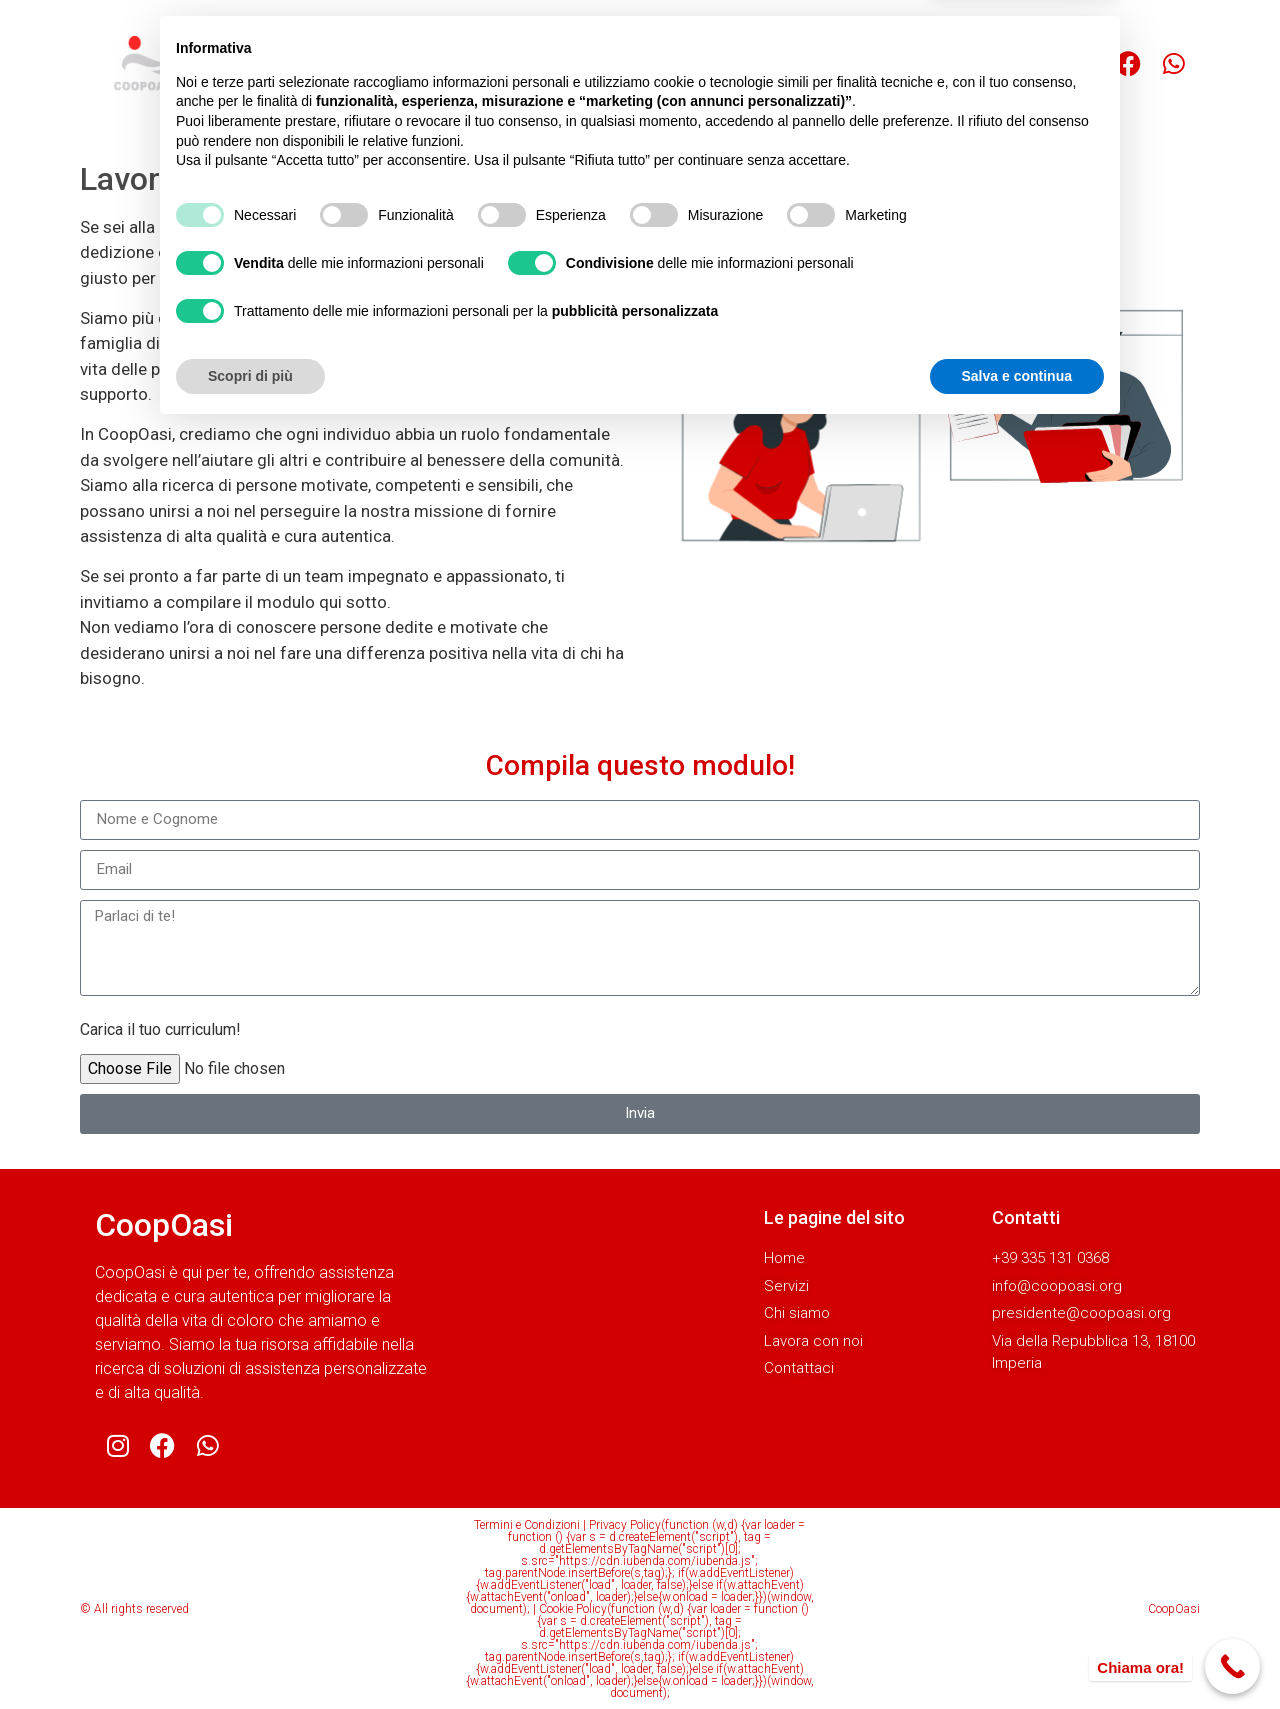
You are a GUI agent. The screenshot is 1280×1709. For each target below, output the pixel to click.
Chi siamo (593, 64)
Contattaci (844, 64)
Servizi (498, 64)
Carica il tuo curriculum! (160, 1029)
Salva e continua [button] (1017, 1654)
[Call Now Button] (1232, 1666)
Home (416, 64)
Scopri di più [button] (250, 1654)
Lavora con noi (718, 64)
